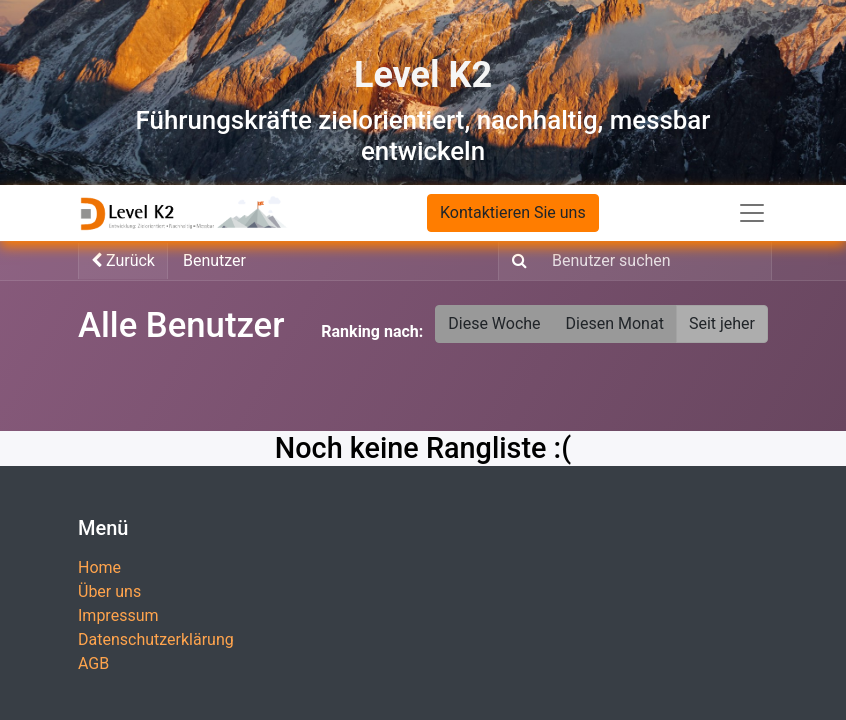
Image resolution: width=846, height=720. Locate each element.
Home (99, 567)
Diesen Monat (615, 323)
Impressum (118, 615)
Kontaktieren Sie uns (513, 212)
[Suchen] (515, 261)
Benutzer (214, 260)
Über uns (109, 591)
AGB (93, 663)
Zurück (123, 260)
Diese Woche (494, 323)
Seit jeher (722, 323)
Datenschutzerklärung (156, 639)
